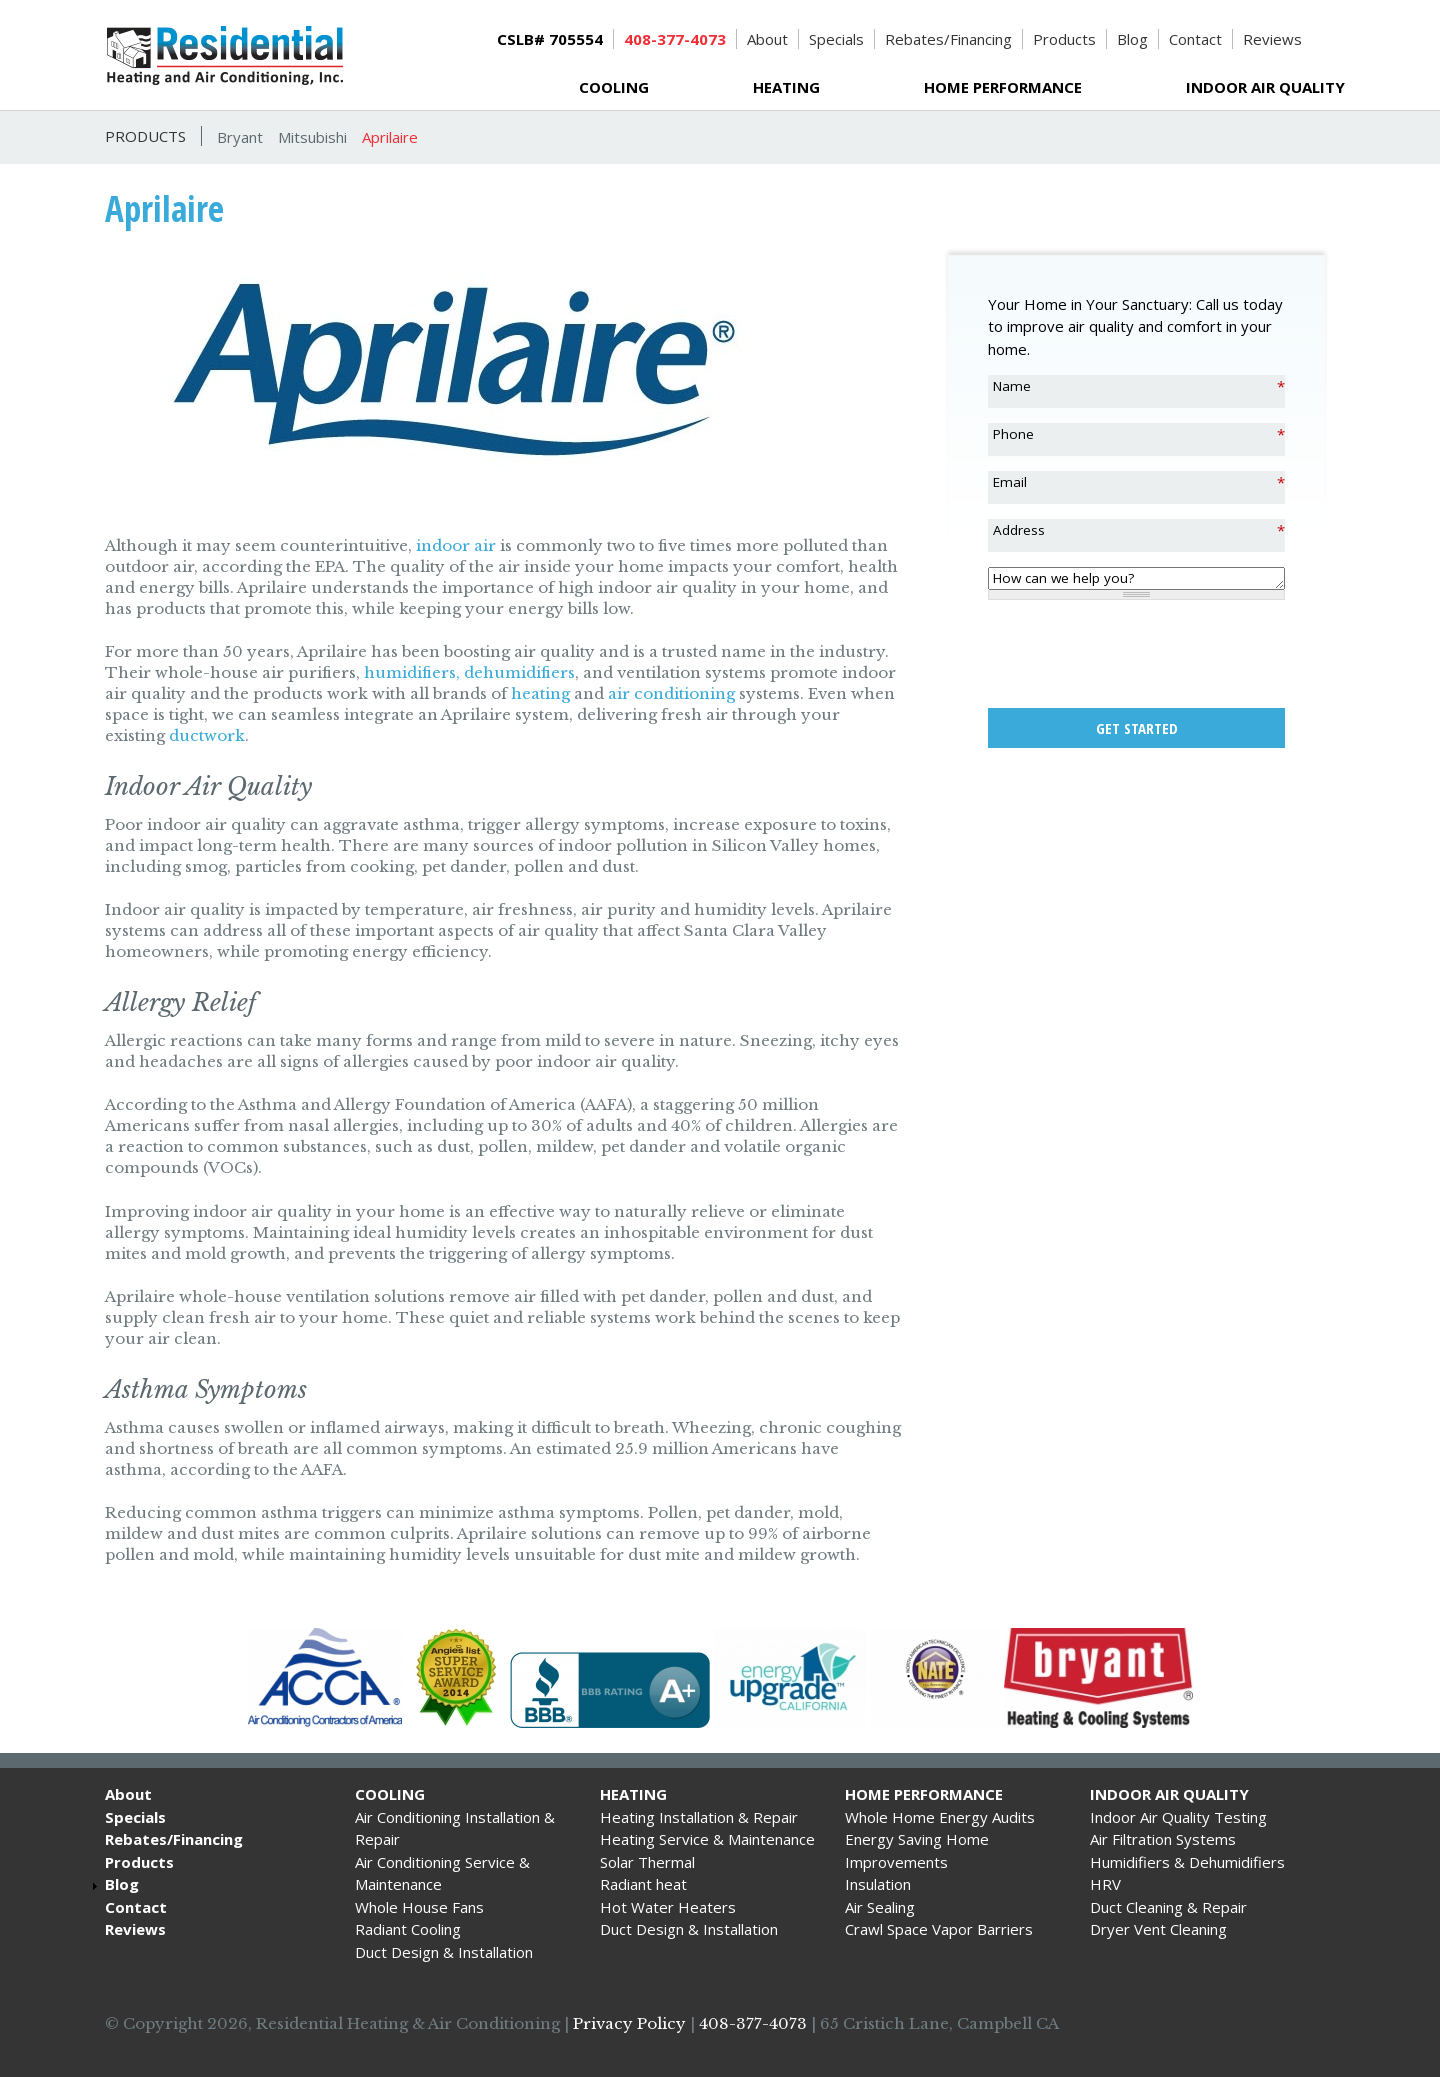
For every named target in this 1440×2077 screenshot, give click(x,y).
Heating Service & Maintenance (707, 1839)
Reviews (1272, 39)
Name (1012, 386)
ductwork (207, 735)
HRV (1105, 1884)
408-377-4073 (753, 2023)
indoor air (456, 545)
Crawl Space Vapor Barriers (939, 1929)
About (767, 39)
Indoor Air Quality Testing (1178, 1817)
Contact (1195, 39)
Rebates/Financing (948, 39)
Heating (786, 87)
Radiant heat (643, 1884)
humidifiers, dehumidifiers (469, 672)
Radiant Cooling (408, 1929)
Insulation (878, 1884)
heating (540, 693)
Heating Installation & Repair (699, 1817)
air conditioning (671, 693)
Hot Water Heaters (668, 1907)
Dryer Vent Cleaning (1158, 1929)
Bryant (240, 137)
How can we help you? (1063, 578)
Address (1019, 530)
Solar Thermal (647, 1862)
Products (1064, 39)
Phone (1013, 434)
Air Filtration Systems (1163, 1839)
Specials (836, 39)
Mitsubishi (312, 137)
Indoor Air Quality (1265, 87)
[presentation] (1140, 654)
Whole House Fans (419, 1907)
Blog (1132, 39)
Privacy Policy (629, 2023)
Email (1010, 482)
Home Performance (1003, 87)
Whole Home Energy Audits (940, 1817)
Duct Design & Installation (444, 1952)
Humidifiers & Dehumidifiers (1187, 1862)
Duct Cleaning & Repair (1168, 1907)
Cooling (614, 87)
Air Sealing (880, 1907)
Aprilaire (390, 137)
